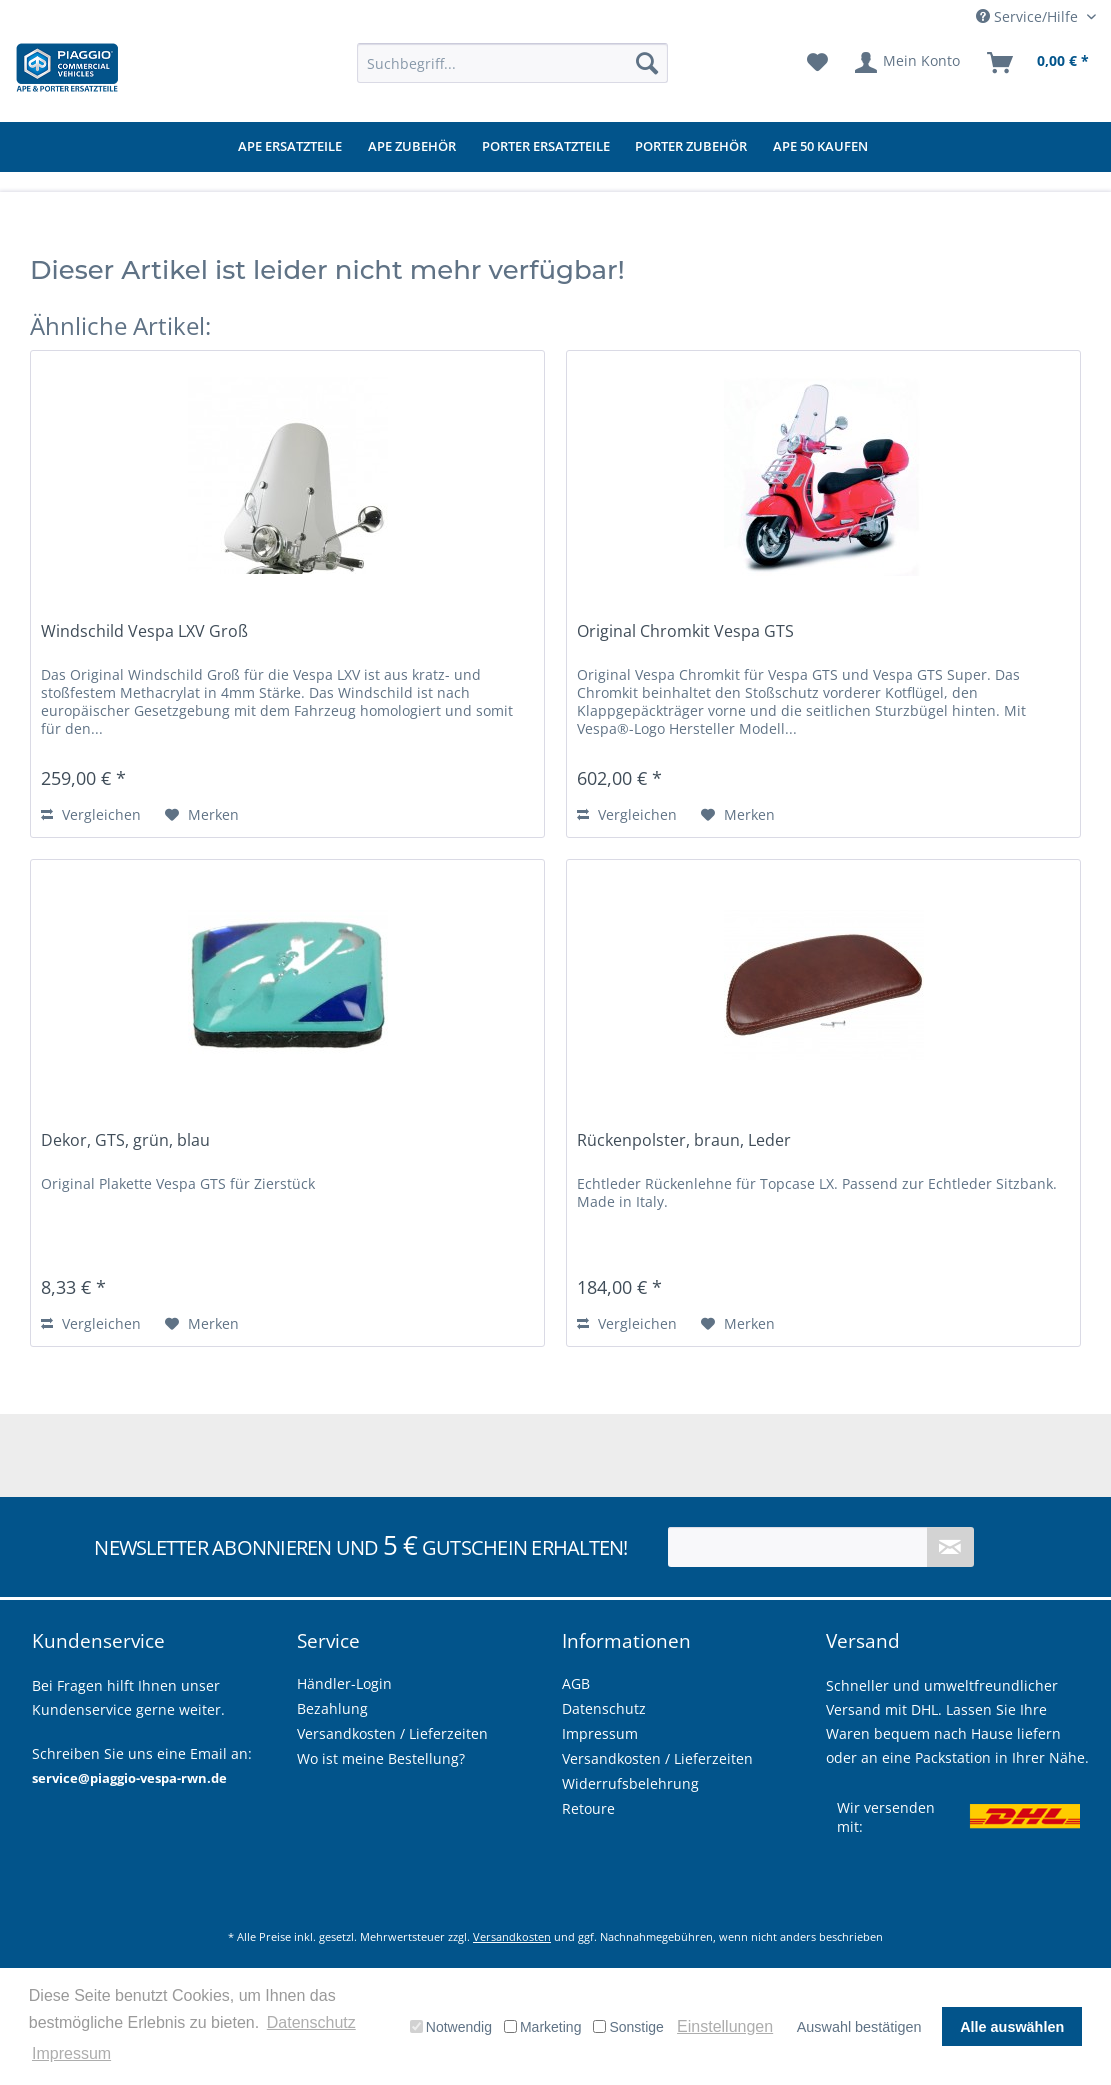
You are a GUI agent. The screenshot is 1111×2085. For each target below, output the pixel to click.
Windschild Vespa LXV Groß (144, 631)
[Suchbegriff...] (512, 63)
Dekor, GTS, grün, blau (125, 1140)
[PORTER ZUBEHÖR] (691, 147)
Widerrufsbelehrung (630, 1783)
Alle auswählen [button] (1012, 2027)
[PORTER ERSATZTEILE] (546, 147)
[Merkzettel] (817, 63)
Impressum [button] (71, 2053)
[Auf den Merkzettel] (202, 815)
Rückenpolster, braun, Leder (684, 1140)
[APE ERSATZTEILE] (290, 147)
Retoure (588, 1808)
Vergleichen (91, 814)
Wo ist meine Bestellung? (381, 1758)
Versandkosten (512, 1936)
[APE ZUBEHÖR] (412, 147)
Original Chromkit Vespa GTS (685, 631)
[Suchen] (647, 63)
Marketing (542, 2027)
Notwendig (451, 2027)
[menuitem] (512, 63)
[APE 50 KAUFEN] (820, 147)
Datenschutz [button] (311, 2022)
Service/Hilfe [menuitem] (1029, 16)
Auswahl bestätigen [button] (859, 2027)
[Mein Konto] (908, 63)
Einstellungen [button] (725, 2026)
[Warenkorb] (1039, 63)
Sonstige (628, 2027)
